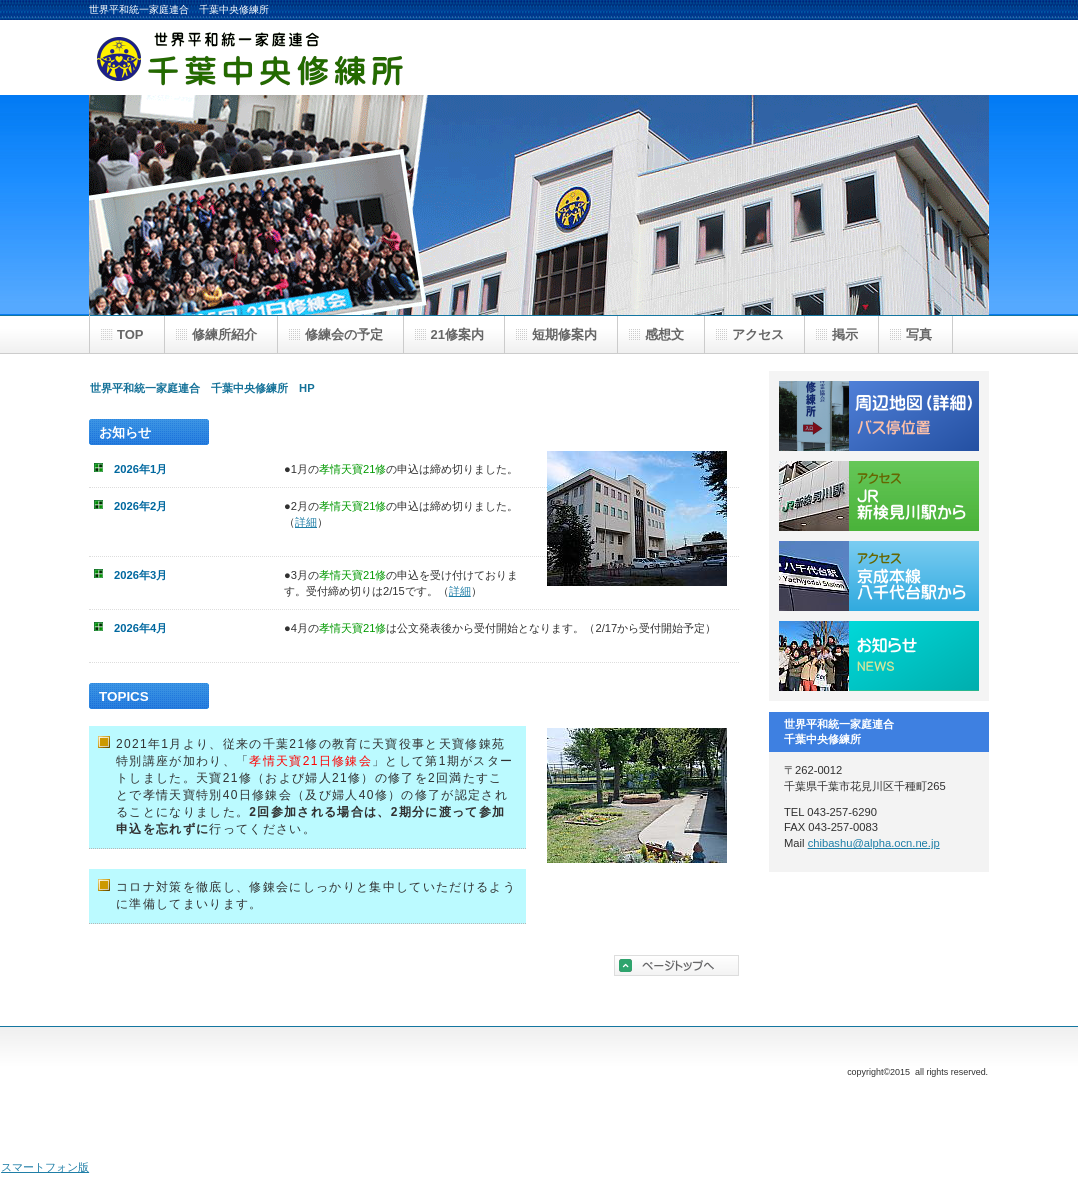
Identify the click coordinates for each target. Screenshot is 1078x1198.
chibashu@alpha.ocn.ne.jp (874, 843)
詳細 (306, 522)
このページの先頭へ (676, 965)
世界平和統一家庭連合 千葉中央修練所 (289, 57)
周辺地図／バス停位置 (879, 416)
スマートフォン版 (45, 1167)
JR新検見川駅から (879, 496)
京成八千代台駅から (879, 576)
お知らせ (879, 656)
